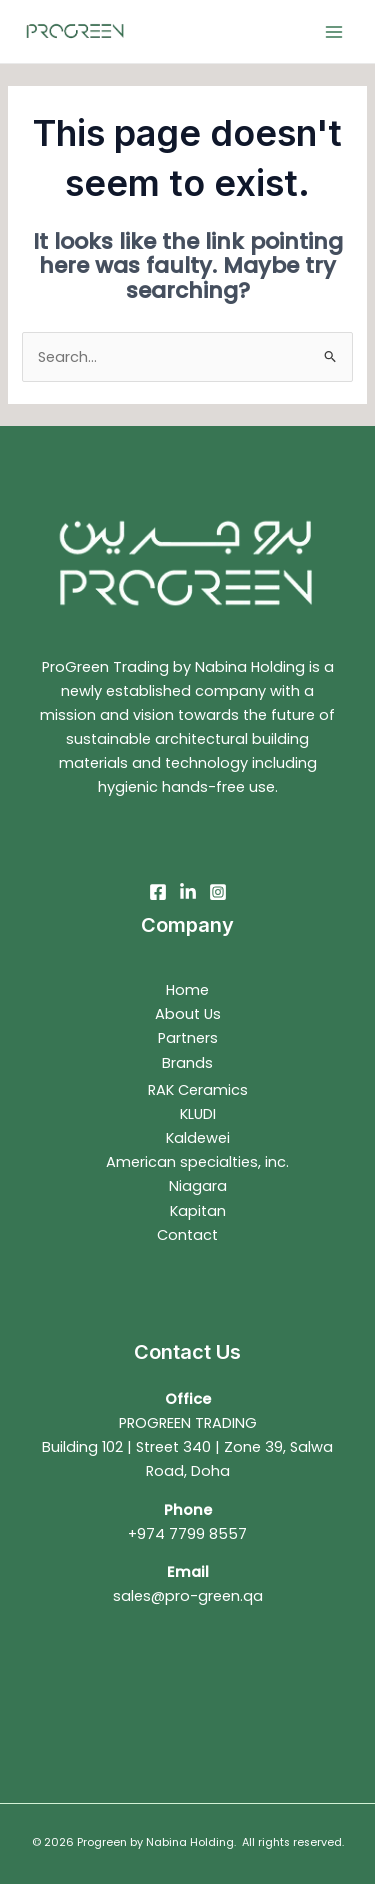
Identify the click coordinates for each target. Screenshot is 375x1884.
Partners (188, 1038)
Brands (187, 1063)
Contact (187, 1235)
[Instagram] (218, 892)
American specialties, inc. (197, 1162)
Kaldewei (198, 1138)
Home (187, 990)
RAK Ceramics (198, 1090)
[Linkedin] (188, 892)
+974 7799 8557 (187, 1534)
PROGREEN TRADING (188, 1423)
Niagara (198, 1186)
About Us (188, 1014)
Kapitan (198, 1211)
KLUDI (198, 1114)
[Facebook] (158, 892)
